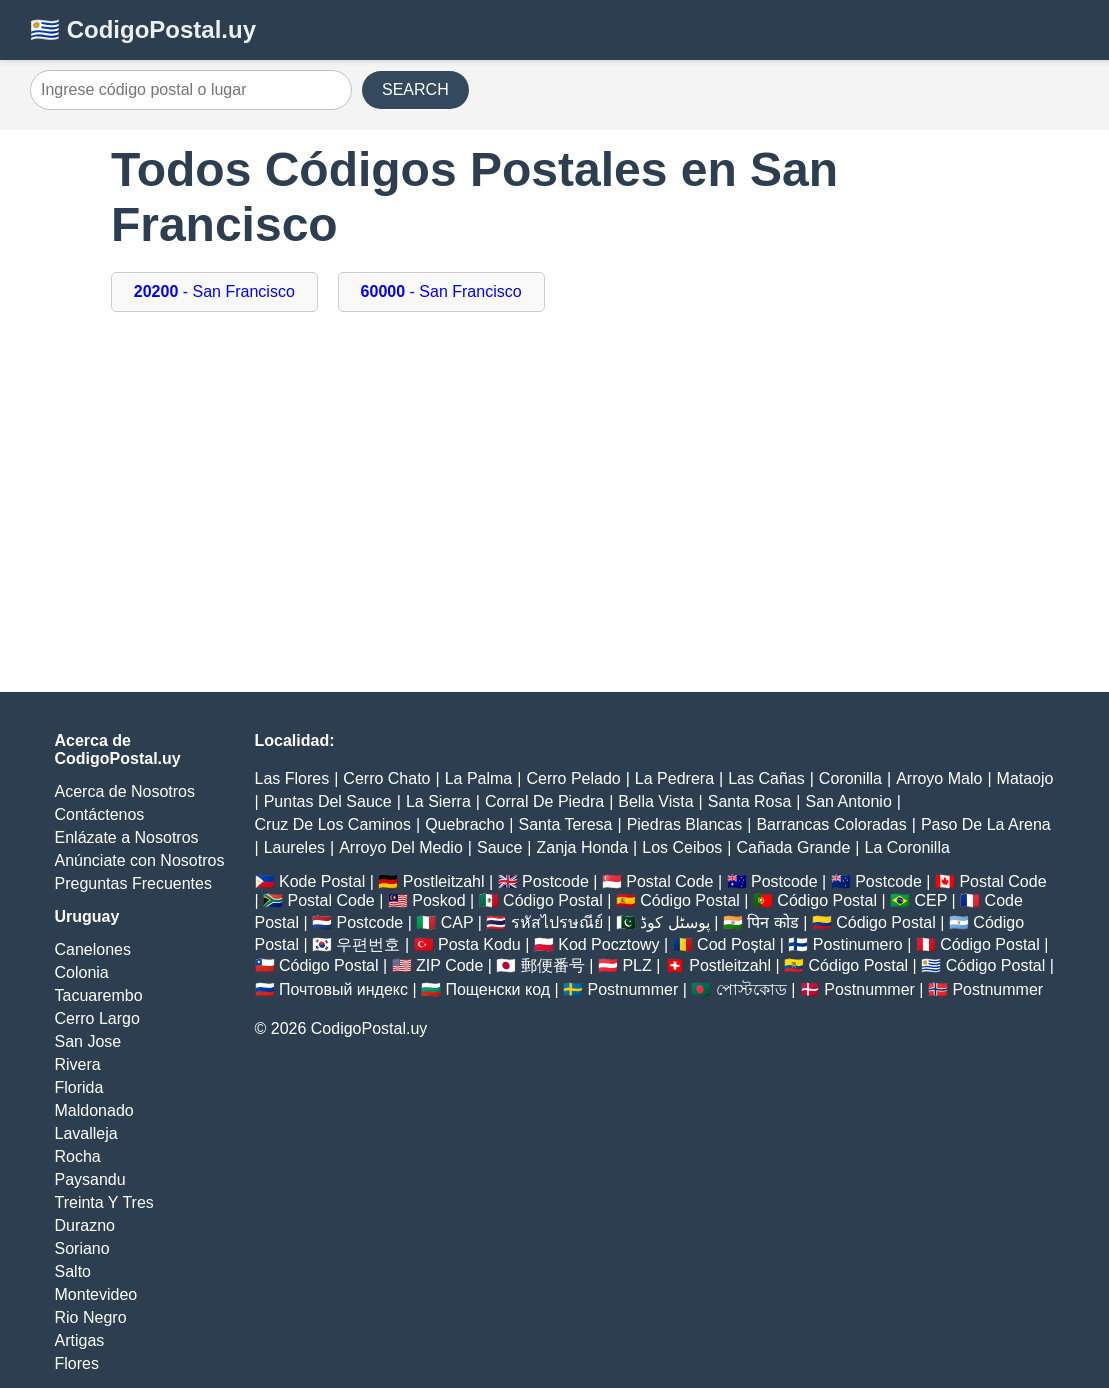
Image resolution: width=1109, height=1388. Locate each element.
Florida (79, 1087)
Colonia (82, 972)
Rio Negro (91, 1317)
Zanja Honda (582, 847)
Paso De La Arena (986, 824)
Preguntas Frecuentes (133, 883)
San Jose (88, 1041)
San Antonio (849, 801)
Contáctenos (100, 814)
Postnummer (633, 989)
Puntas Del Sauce (328, 801)
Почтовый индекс (343, 989)
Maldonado (94, 1110)
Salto (73, 1271)
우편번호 (368, 944)
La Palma (479, 778)
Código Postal (553, 900)
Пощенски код (497, 989)
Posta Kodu (479, 944)
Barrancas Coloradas (831, 824)
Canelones (93, 949)
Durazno (85, 1225)
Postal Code (669, 881)
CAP (457, 922)
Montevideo (96, 1294)
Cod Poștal (736, 944)
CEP (930, 900)
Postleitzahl (444, 881)
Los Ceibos (682, 847)
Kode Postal (322, 881)
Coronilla (850, 778)
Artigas (80, 1340)
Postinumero (858, 944)
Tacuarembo (99, 995)
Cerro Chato (386, 778)
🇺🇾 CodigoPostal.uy (143, 29)
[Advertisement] (554, 512)
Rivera (78, 1064)
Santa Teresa (565, 824)
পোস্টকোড (751, 989)
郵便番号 (553, 965)
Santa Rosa (750, 801)
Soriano (82, 1248)
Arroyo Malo (939, 778)
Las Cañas (766, 778)
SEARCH (415, 89)
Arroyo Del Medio (401, 847)
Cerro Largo (97, 1018)
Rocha (78, 1156)
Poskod (438, 900)
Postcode (555, 881)
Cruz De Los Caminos (333, 824)
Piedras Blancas (685, 824)
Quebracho (464, 824)
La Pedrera (674, 778)
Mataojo (1025, 778)
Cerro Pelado (573, 778)
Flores (77, 1363)
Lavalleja (86, 1133)
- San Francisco (214, 291)
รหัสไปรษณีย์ (557, 922)
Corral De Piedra (544, 801)
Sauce (499, 847)
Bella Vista (655, 801)
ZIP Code (449, 965)
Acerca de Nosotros (125, 791)
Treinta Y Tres (104, 1202)
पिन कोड (772, 922)
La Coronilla (906, 847)
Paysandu (90, 1179)
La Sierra (438, 801)
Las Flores (292, 778)
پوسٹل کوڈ (674, 922)
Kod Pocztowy (608, 944)
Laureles (294, 847)
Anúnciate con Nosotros (140, 860)
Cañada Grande (793, 847)
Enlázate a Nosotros (127, 837)
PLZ (636, 965)
